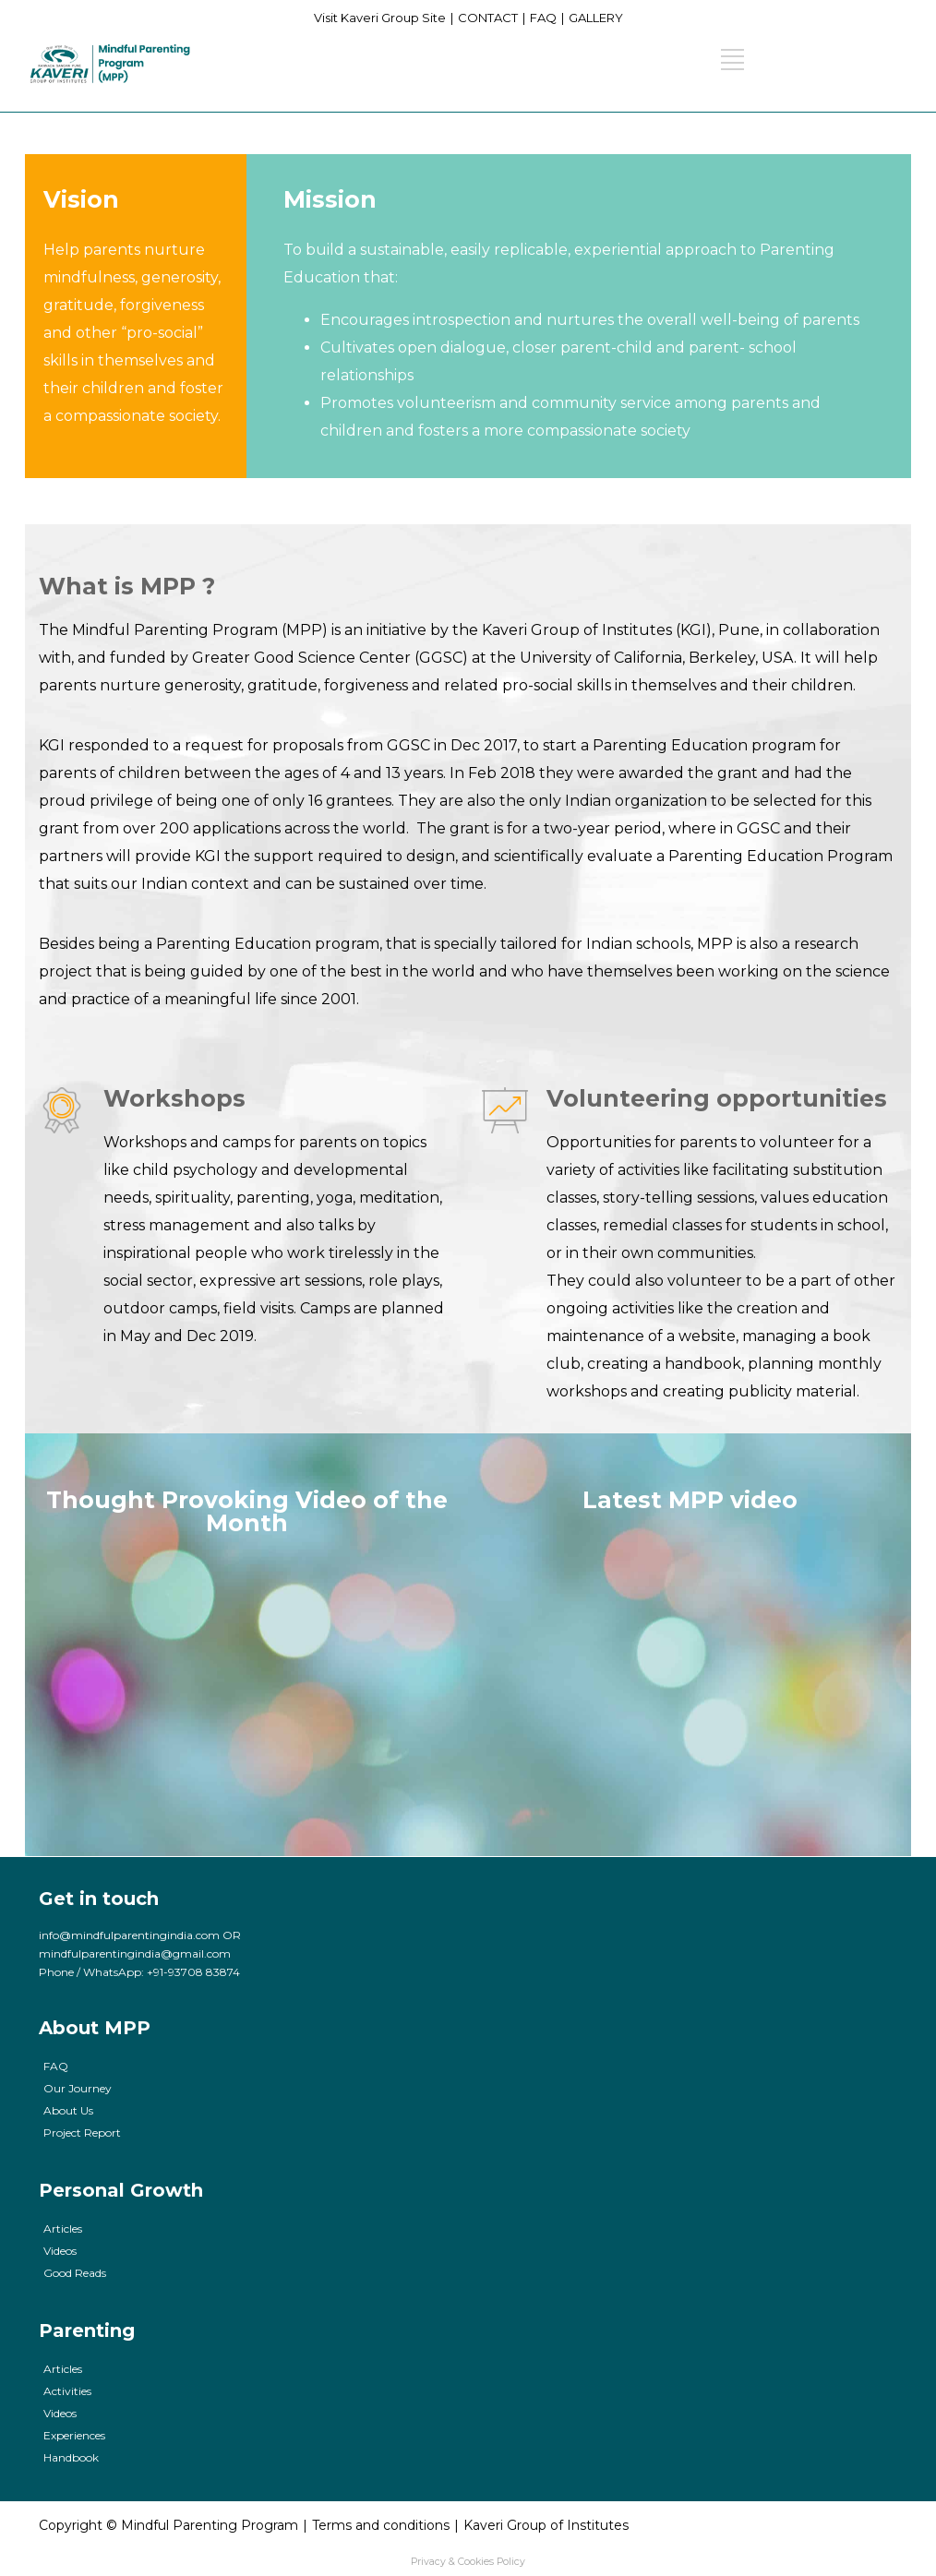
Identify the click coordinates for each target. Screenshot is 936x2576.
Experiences (74, 2435)
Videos (60, 2251)
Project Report (82, 2132)
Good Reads (74, 2273)
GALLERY (596, 17)
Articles (62, 2228)
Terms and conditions (381, 2525)
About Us (68, 2110)
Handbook (71, 2457)
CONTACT (488, 17)
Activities (67, 2391)
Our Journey (77, 2088)
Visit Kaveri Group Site (380, 17)
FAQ (543, 17)
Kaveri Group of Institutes (546, 2525)
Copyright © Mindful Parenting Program (168, 2525)
